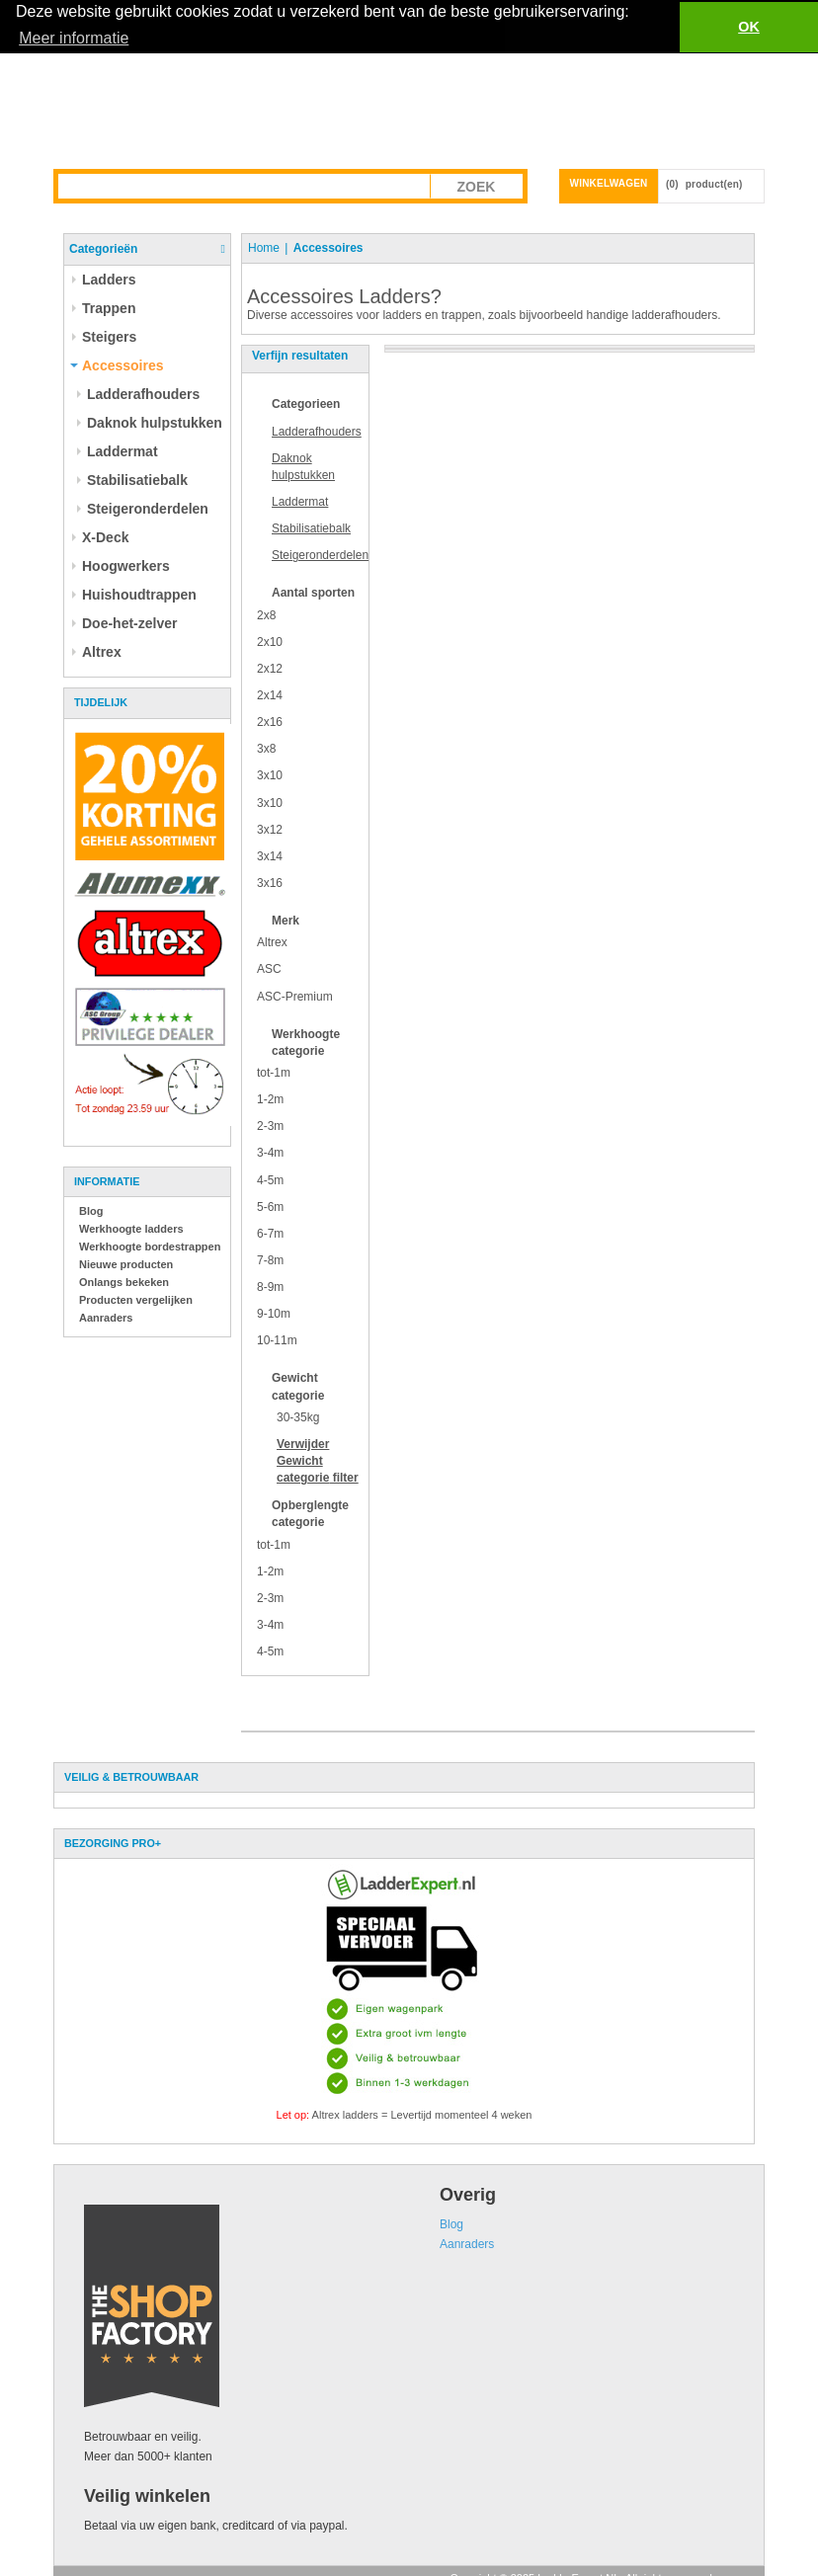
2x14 (270, 694)
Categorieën (103, 248)
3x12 (270, 829)
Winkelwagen (609, 182)
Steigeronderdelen (320, 555)
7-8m (270, 1259)
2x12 (270, 668)
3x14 (270, 855)
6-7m (270, 1233)
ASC (269, 969)
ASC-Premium (295, 996)
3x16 (270, 882)
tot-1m (273, 1072)
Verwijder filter (318, 1460)
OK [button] (749, 27)
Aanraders (105, 1317)
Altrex (272, 942)
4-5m (270, 1179)
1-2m (270, 1098)
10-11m (277, 1340)
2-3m (270, 1126)
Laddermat (300, 501)
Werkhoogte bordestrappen (149, 1245)
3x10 (270, 775)
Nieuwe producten (126, 1263)
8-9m (270, 1286)
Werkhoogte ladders (131, 1228)
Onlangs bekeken (124, 1281)
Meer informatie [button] (73, 38)
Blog (91, 1210)
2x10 (270, 641)
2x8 (266, 614)
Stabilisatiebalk (311, 527)
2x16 (270, 721)
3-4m (270, 1153)
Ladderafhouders (317, 431)
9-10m (273, 1313)
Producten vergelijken (136, 1299)
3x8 (266, 749)
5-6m (270, 1206)
